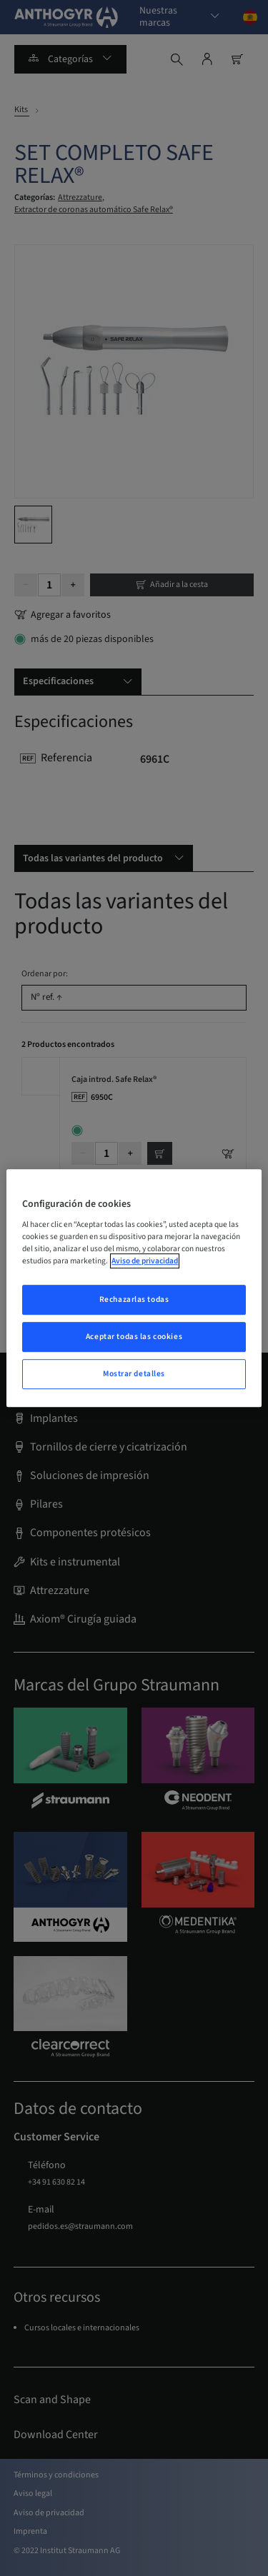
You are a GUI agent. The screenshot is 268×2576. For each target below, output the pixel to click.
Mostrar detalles (134, 1374)
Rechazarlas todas (134, 1300)
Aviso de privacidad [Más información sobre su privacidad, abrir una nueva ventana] (144, 1261)
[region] (133, 1288)
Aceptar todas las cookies (134, 1336)
